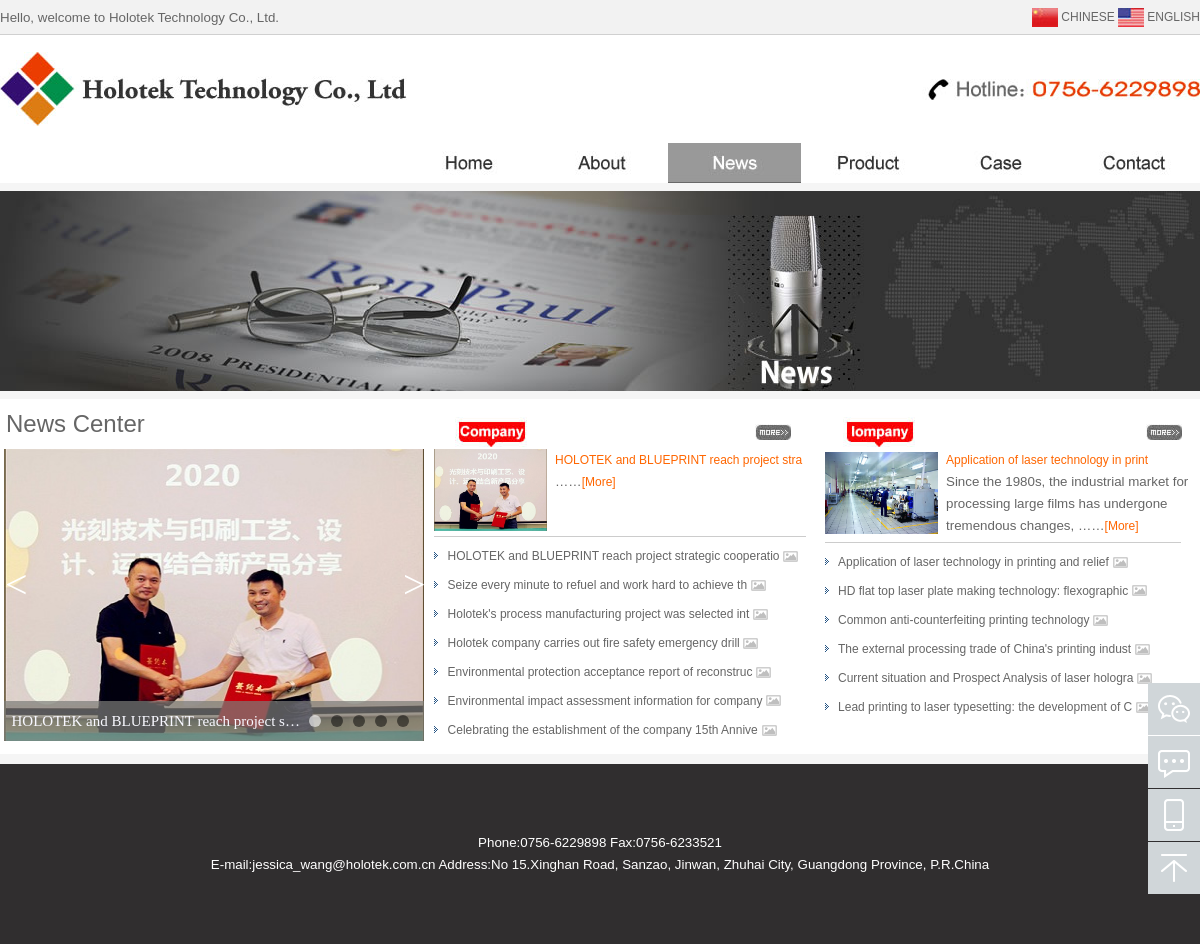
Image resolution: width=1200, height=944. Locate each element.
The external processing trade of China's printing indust (984, 649)
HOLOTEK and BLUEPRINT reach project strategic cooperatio (614, 556)
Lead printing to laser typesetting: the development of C (985, 707)
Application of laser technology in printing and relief (973, 562)
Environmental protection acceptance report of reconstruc (600, 672)
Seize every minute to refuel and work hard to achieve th (598, 585)
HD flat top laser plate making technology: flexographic (985, 591)
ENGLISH (1173, 17)
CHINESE (1087, 17)
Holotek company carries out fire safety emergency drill (594, 643)
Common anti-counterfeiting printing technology (963, 620)
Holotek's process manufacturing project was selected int (599, 614)
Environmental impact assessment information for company (607, 701)
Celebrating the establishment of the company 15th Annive (603, 730)
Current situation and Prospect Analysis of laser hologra (986, 678)
